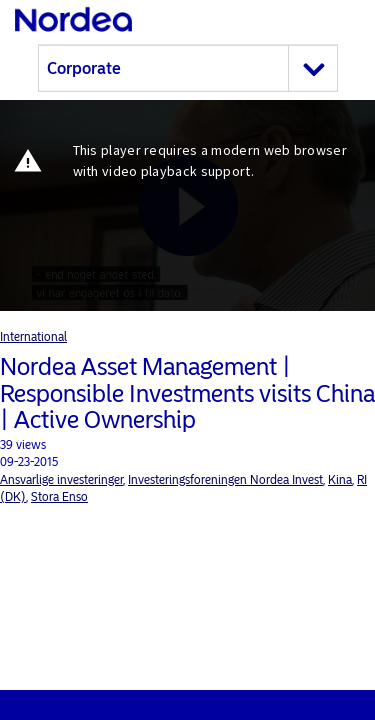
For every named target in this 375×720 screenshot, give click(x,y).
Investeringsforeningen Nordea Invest (225, 480)
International (33, 337)
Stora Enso (59, 497)
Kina (340, 480)
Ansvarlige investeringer (61, 480)
